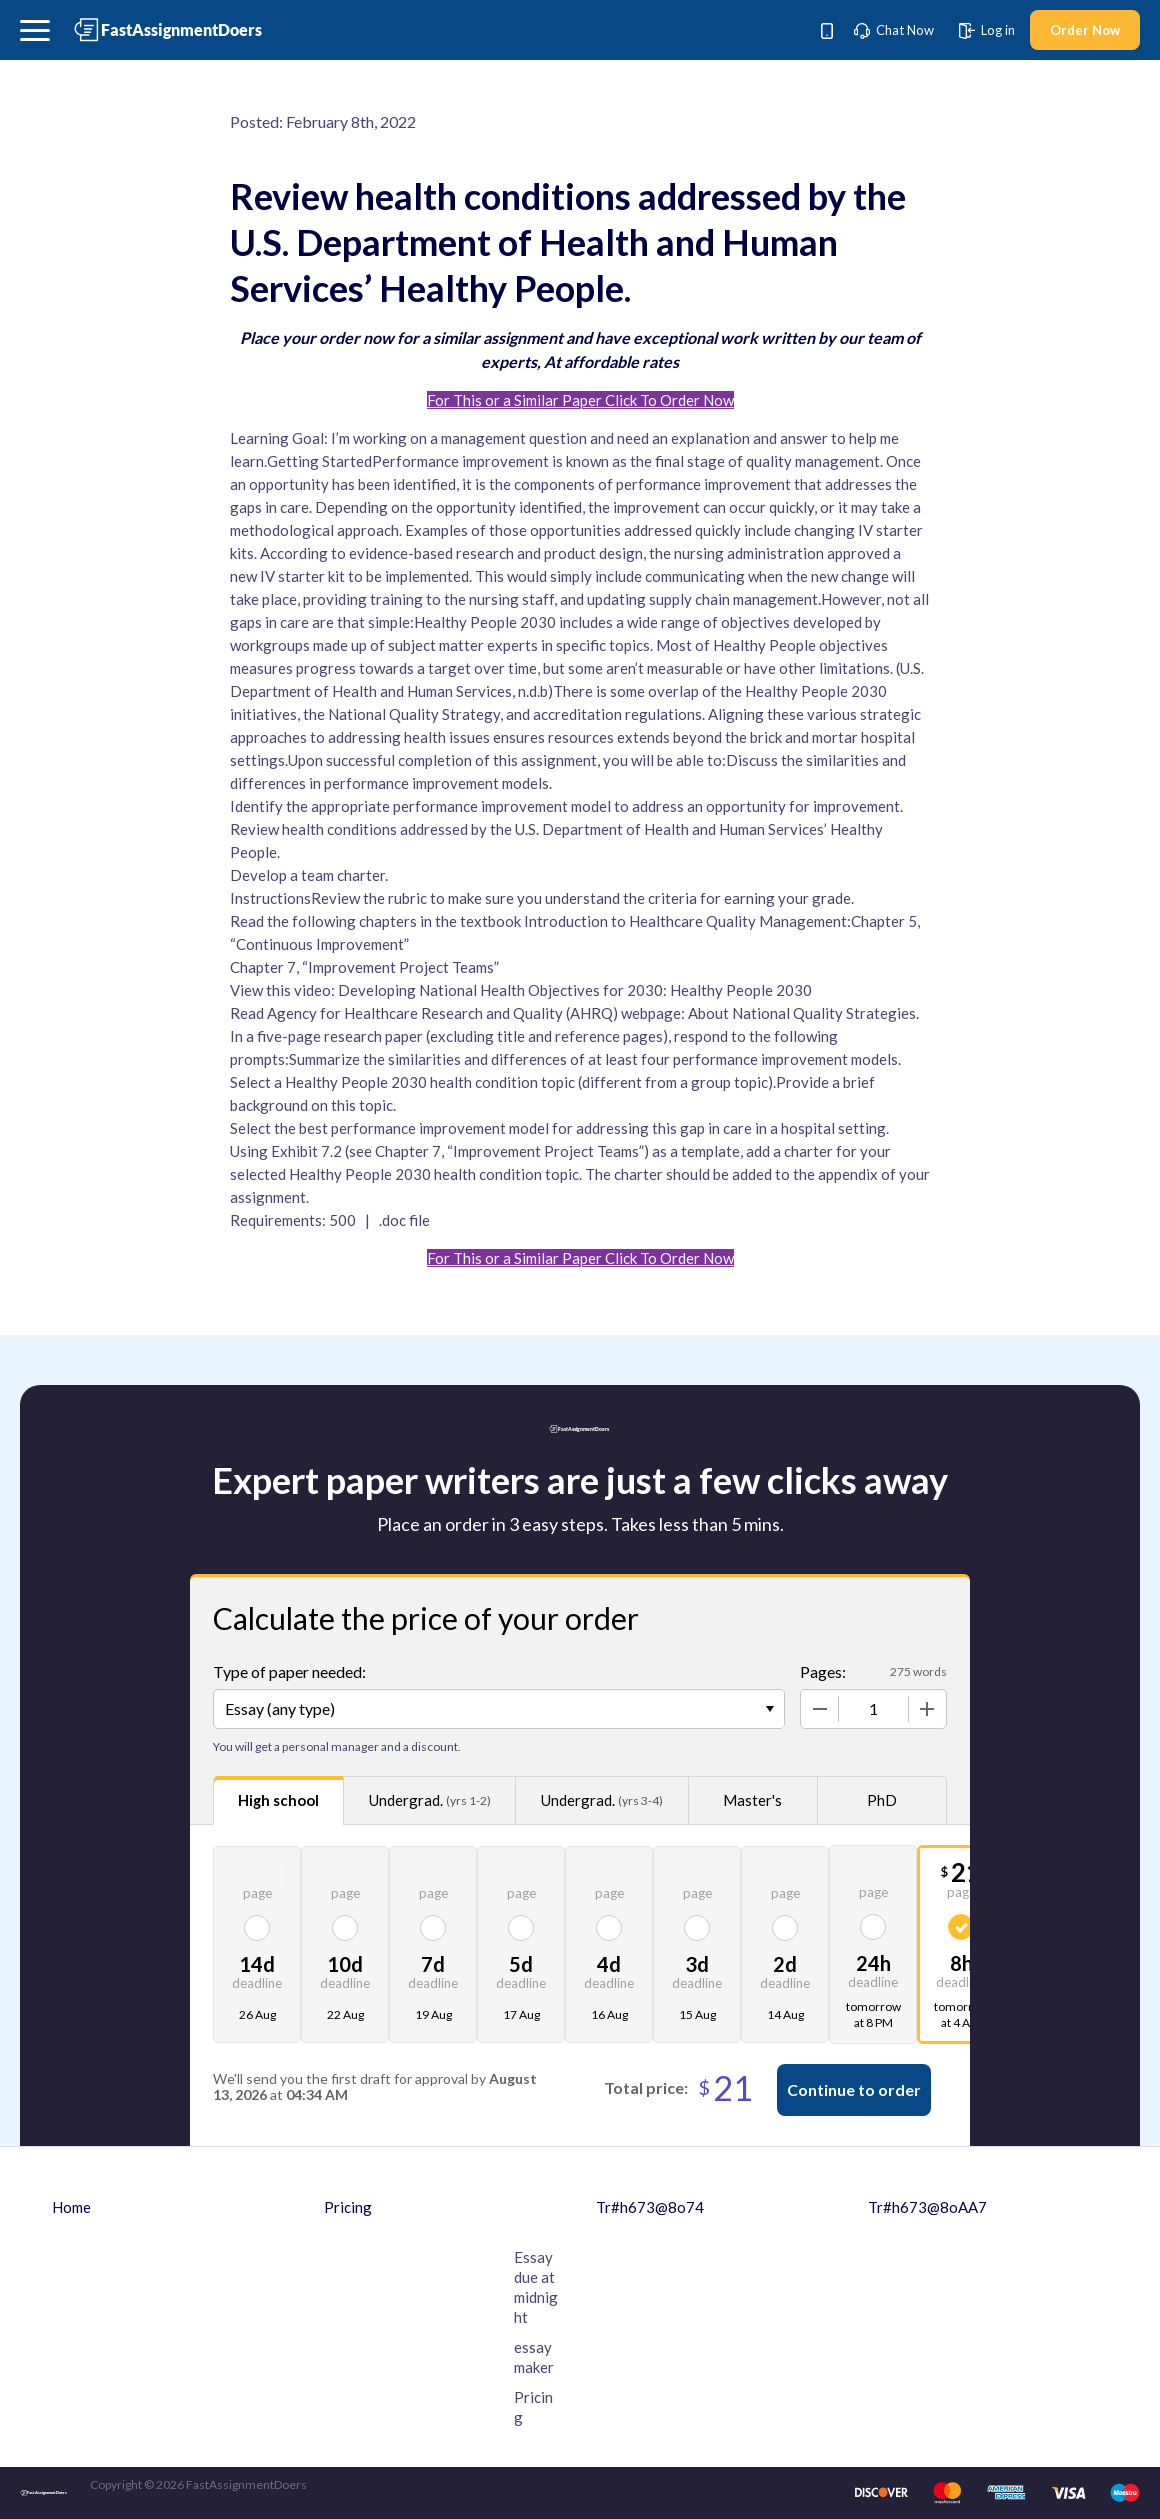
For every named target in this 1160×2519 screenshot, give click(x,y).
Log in (987, 30)
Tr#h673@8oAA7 (927, 2207)
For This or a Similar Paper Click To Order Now (580, 400)
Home (71, 2207)
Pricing (348, 2207)
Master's (752, 1800)
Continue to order (854, 2089)
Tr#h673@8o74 (650, 2207)
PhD (882, 1800)
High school (278, 1800)
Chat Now (894, 30)
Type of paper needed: (289, 1671)
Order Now (1085, 30)
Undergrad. (430, 1800)
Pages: (823, 1671)
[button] (35, 30)
